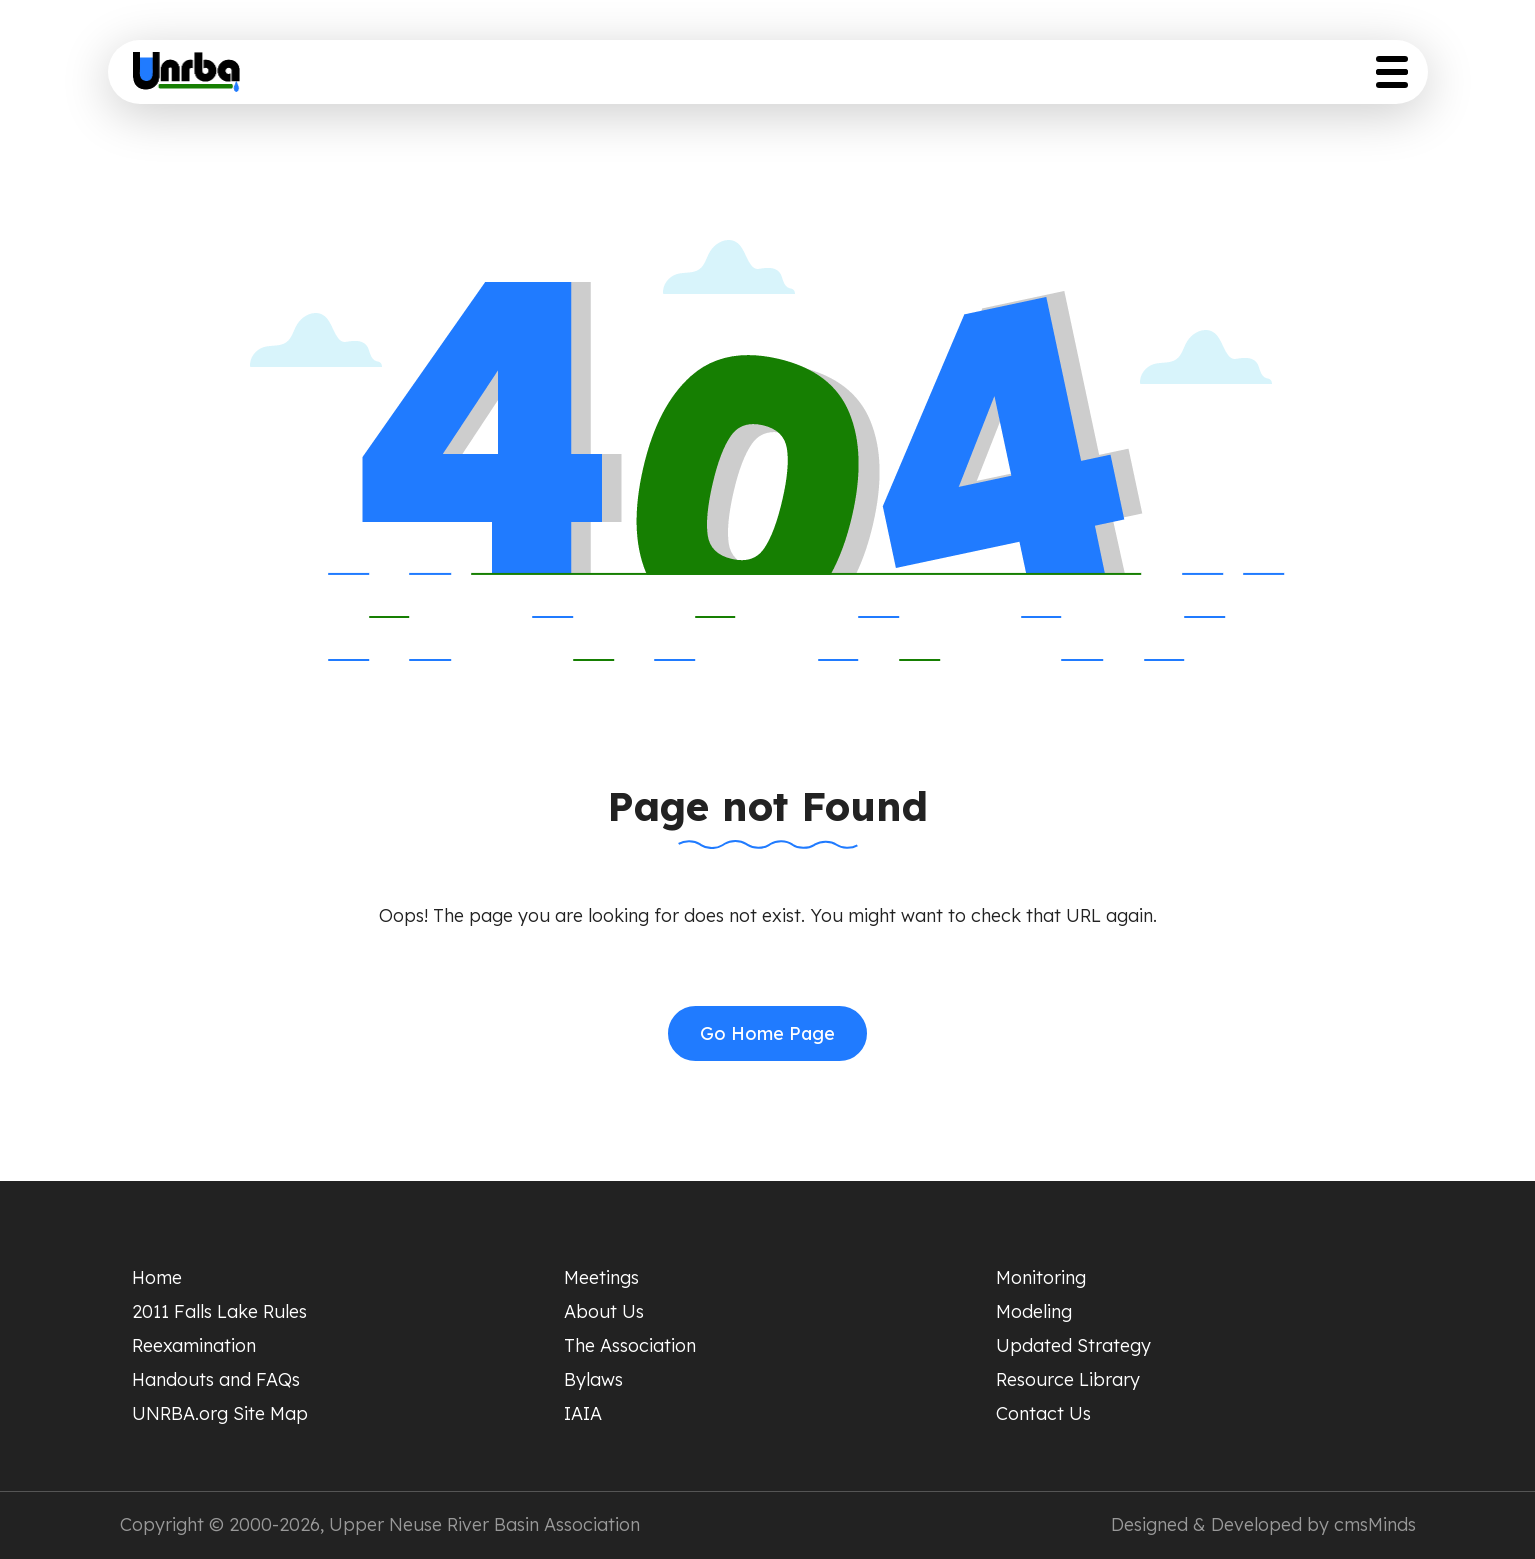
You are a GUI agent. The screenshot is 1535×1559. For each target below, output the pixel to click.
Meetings (601, 1277)
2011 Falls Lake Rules (219, 1311)
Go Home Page (767, 1033)
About (776, 77)
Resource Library (1318, 77)
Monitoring (1041, 1277)
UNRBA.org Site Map (220, 1413)
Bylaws (593, 1379)
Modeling (1034, 1311)
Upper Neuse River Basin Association (484, 1524)
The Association (630, 1345)
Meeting (673, 77)
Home (570, 77)
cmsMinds (1375, 1524)
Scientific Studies (919, 77)
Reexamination (194, 1345)
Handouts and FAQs (216, 1379)
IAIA (583, 1413)
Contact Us (1043, 1413)
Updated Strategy (1117, 77)
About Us (604, 1311)
